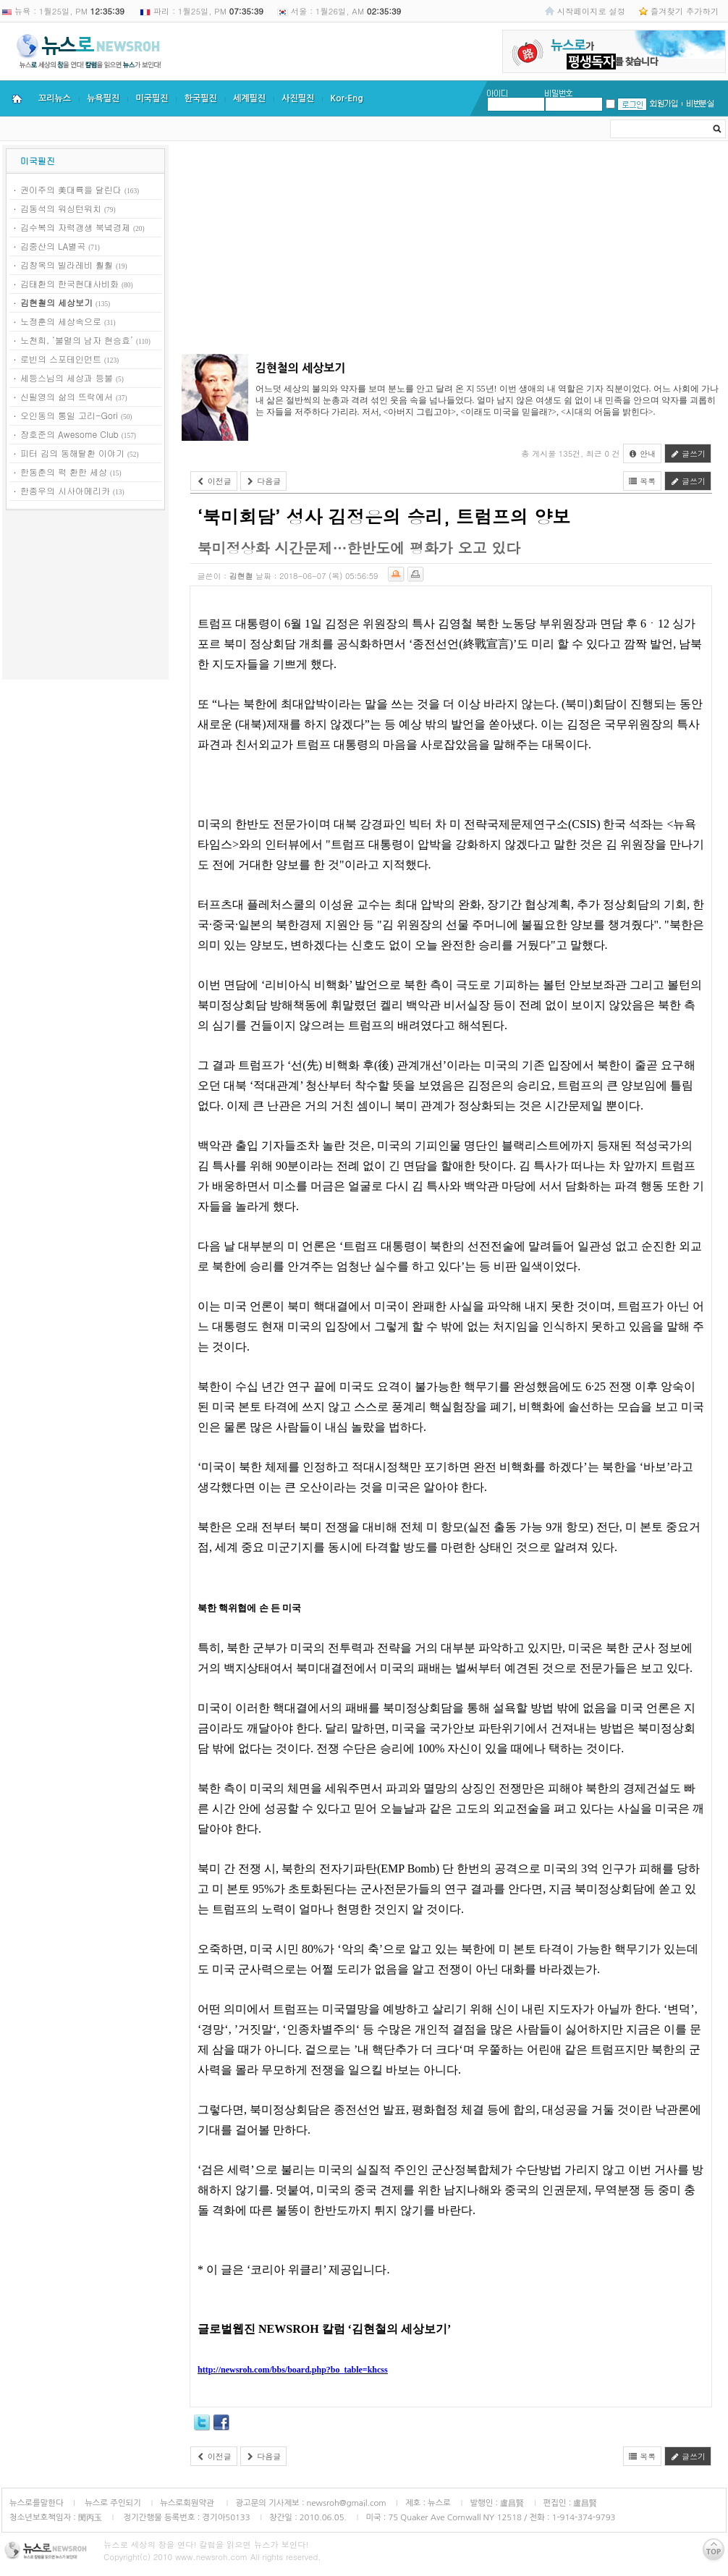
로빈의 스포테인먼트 (60, 358)
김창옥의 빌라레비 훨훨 (66, 264)
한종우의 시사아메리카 (65, 490)
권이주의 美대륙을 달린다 (71, 189)
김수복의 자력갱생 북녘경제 (75, 227)
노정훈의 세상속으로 (60, 321)
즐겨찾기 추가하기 (685, 11)
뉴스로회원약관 (188, 2503)
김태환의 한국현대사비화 (69, 283)
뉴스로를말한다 (36, 2503)
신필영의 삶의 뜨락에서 (66, 396)
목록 (642, 481)
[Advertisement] (85, 597)
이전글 (214, 481)
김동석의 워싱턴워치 (60, 208)
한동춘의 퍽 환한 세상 (63, 471)
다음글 (264, 481)
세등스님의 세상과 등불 (66, 377)
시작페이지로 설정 (591, 11)
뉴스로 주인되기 (111, 2503)
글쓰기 (688, 453)
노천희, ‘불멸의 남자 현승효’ (76, 340)
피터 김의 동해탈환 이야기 (72, 453)
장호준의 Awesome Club (69, 434)
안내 (642, 453)
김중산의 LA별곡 (52, 246)
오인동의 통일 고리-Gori (69, 415)
